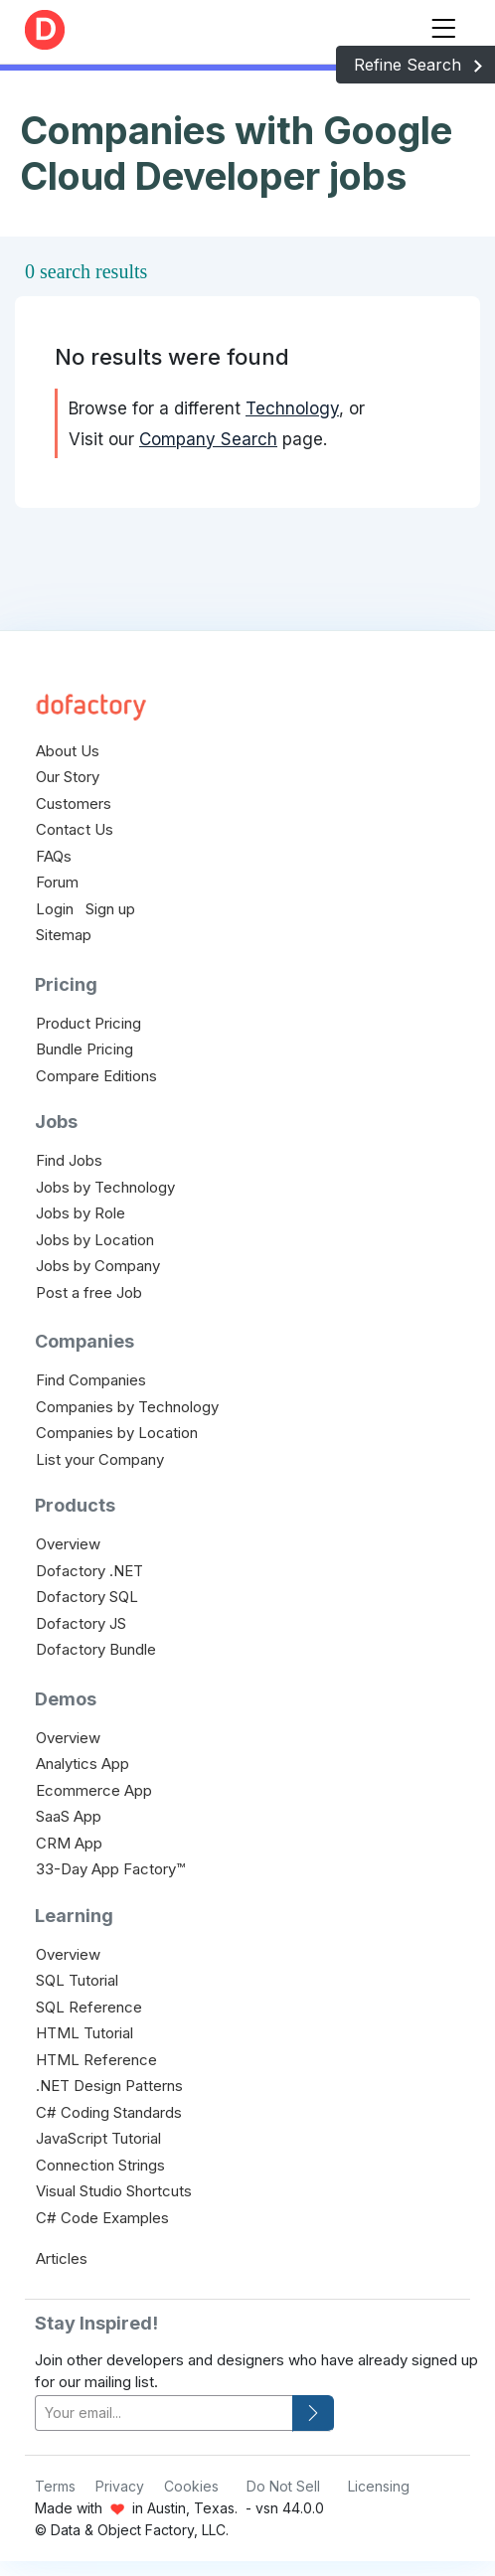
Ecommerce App (94, 1790)
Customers (73, 803)
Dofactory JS (81, 1623)
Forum (57, 882)
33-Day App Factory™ (110, 1868)
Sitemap (63, 934)
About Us (67, 750)
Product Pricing (88, 1023)
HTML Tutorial (84, 2032)
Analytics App (82, 1763)
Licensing (379, 2486)
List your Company (100, 1459)
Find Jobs (69, 1160)
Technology (292, 408)
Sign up (110, 908)
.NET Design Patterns (109, 2085)
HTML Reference (96, 2059)
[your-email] (164, 2413)
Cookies (191, 2486)
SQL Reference (89, 2007)
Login (55, 908)
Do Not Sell (283, 2486)
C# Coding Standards (109, 2112)
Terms (55, 2486)
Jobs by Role (80, 1213)
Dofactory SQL (87, 1596)
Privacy (119, 2486)
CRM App (69, 1843)
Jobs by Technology (105, 1187)
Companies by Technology (127, 1406)
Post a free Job (89, 1292)
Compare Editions (96, 1075)
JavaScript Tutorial (98, 2138)
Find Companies (91, 1379)
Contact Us (74, 829)
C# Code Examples (102, 2217)
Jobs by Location (95, 1239)
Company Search (208, 439)
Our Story (67, 776)
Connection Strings (100, 2165)
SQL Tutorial (77, 1980)
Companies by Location (117, 1432)
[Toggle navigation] (443, 24)
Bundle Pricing (84, 1049)
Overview (68, 1543)
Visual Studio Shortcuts (114, 2190)
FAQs (54, 856)
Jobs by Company (98, 1265)
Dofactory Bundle (96, 1649)
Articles (61, 2258)
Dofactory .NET (89, 1570)
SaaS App (68, 1816)
